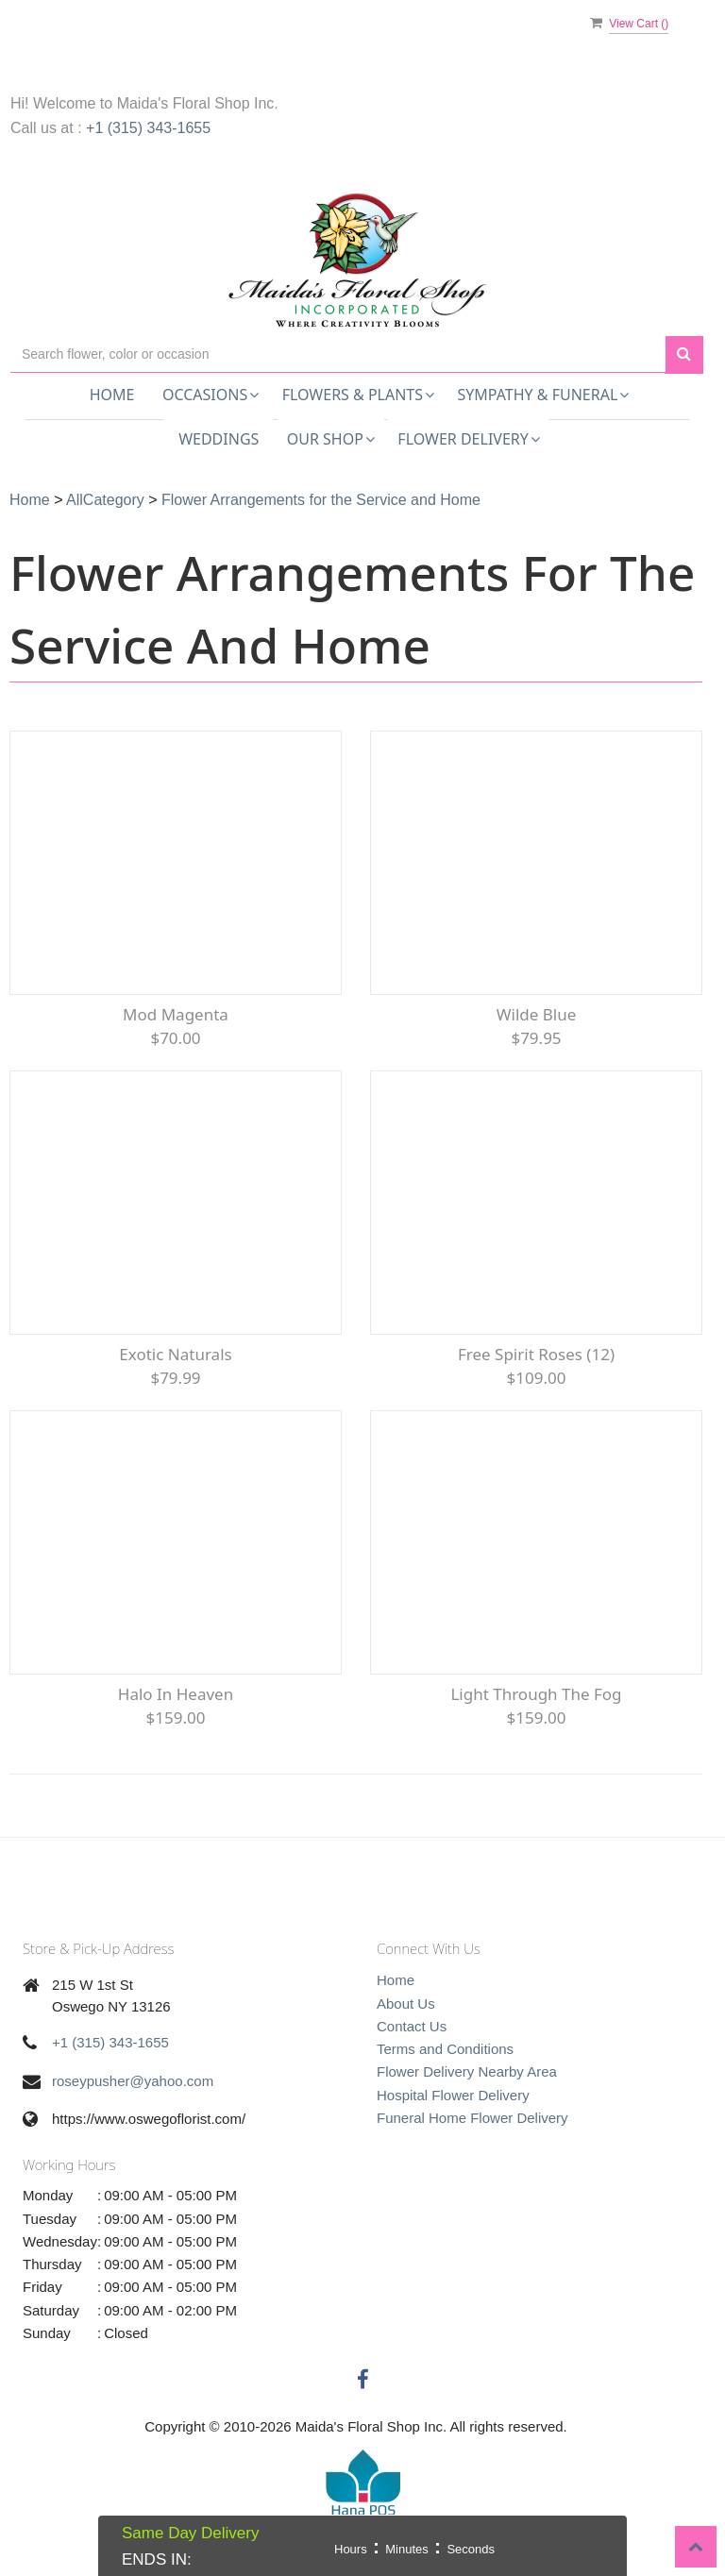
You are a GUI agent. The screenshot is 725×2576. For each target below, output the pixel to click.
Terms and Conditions (445, 2049)
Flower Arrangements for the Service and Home (321, 500)
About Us (406, 2003)
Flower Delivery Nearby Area (467, 2071)
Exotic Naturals (175, 1354)
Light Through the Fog (535, 1694)
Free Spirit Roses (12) (536, 1354)
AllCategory (105, 500)
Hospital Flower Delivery (453, 2095)
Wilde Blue (537, 1014)
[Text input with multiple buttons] (338, 354)
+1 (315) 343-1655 (148, 128)
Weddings (218, 439)
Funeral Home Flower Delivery (472, 2118)
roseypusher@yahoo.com (132, 2081)
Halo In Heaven (175, 1694)
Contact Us (412, 2026)
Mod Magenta (175, 1014)
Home (112, 394)
